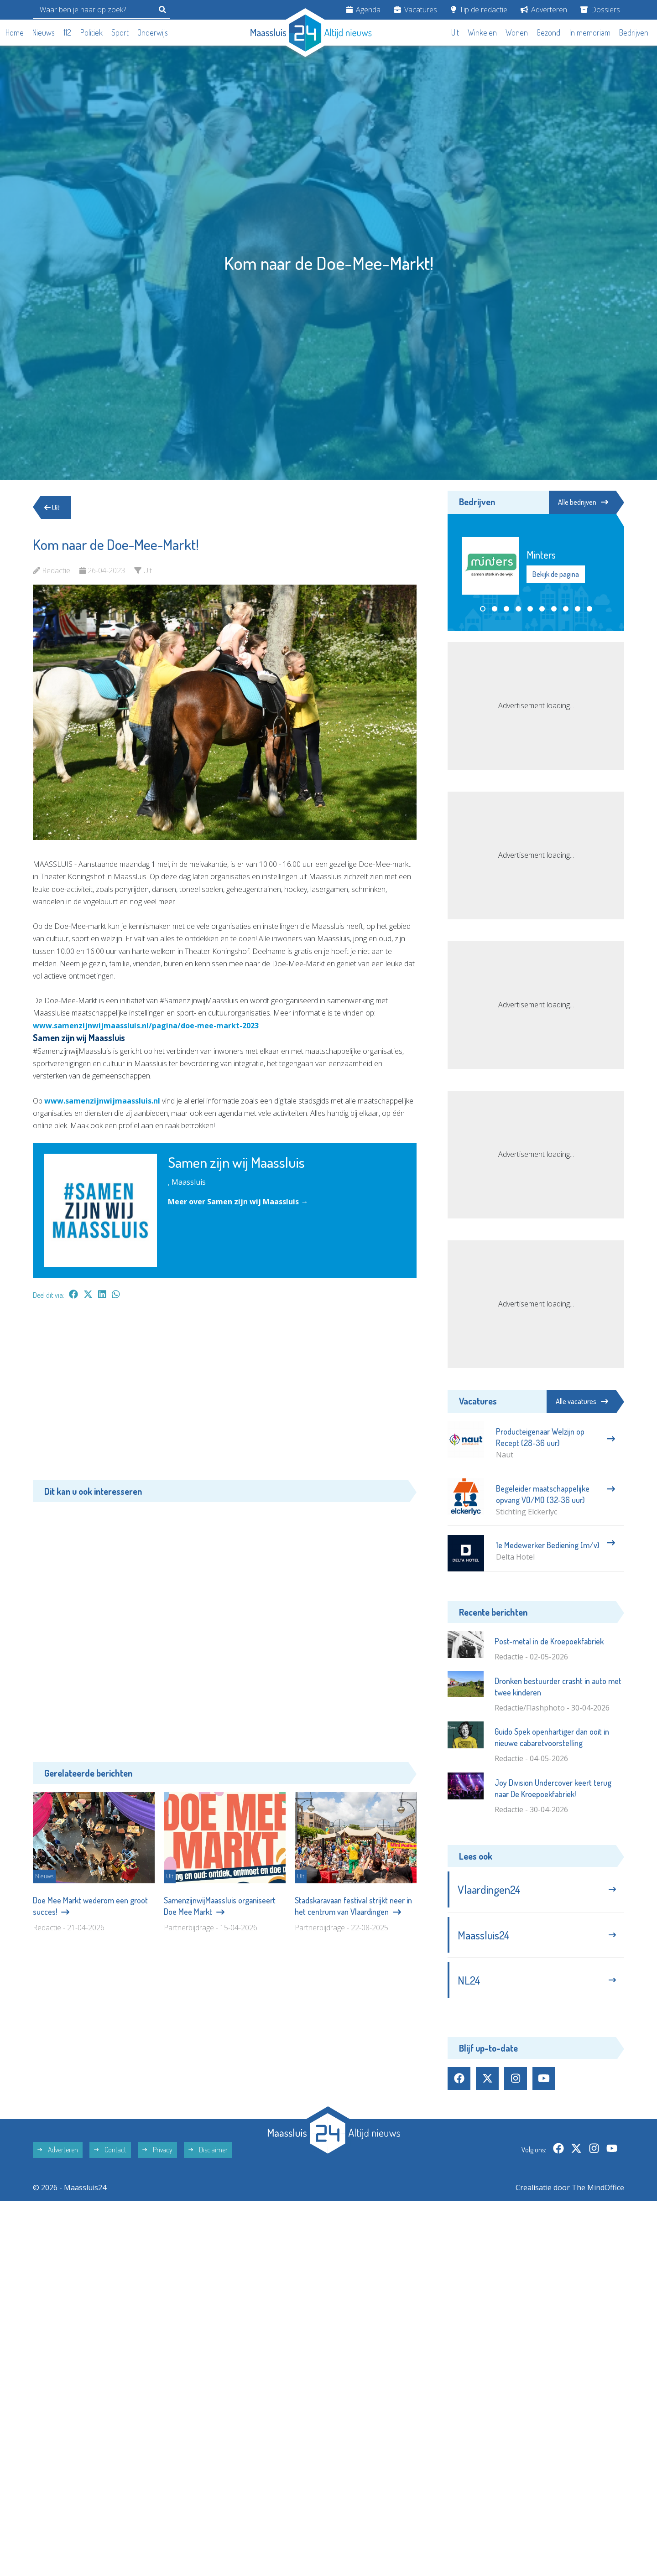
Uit (455, 32)
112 (67, 32)
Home (14, 32)
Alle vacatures (582, 1401)
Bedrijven (633, 32)
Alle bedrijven (583, 502)
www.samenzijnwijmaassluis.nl (102, 1101)
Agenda (363, 10)
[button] (483, 609)
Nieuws (43, 32)
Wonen (517, 32)
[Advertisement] (225, 1394)
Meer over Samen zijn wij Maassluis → (238, 1202)
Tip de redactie (479, 10)
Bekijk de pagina (555, 574)
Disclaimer (208, 2149)
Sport (120, 32)
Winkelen (482, 32)
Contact (110, 2149)
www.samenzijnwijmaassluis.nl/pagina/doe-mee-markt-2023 (146, 1026)
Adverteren (544, 10)
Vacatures (415, 10)
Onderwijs (152, 32)
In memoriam (589, 32)
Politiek (91, 32)
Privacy (157, 2149)
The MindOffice (598, 2187)
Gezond (548, 32)
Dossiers (600, 10)
